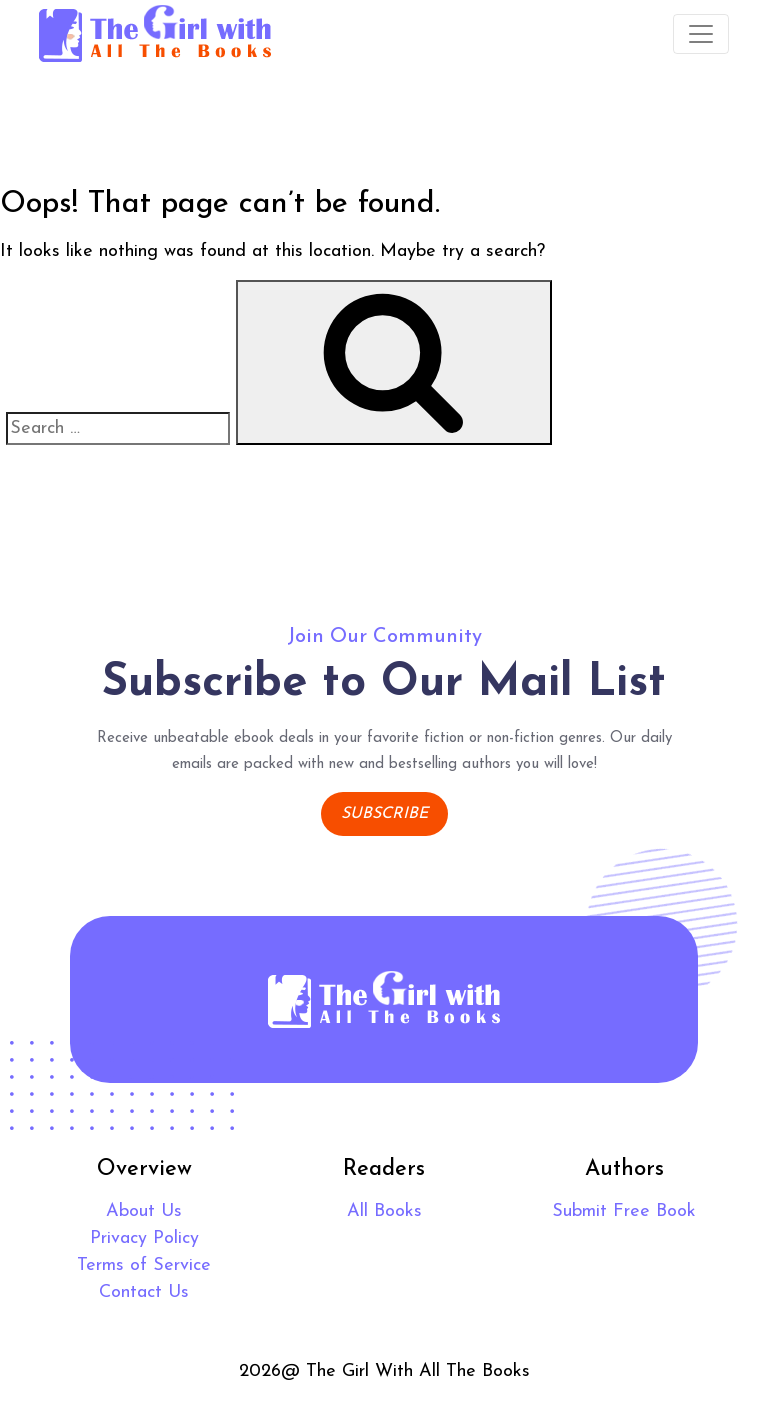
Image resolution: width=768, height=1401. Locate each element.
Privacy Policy (144, 1238)
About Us (144, 1211)
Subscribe (384, 814)
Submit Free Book (624, 1211)
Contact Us (144, 1292)
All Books (384, 1211)
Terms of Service (144, 1265)
